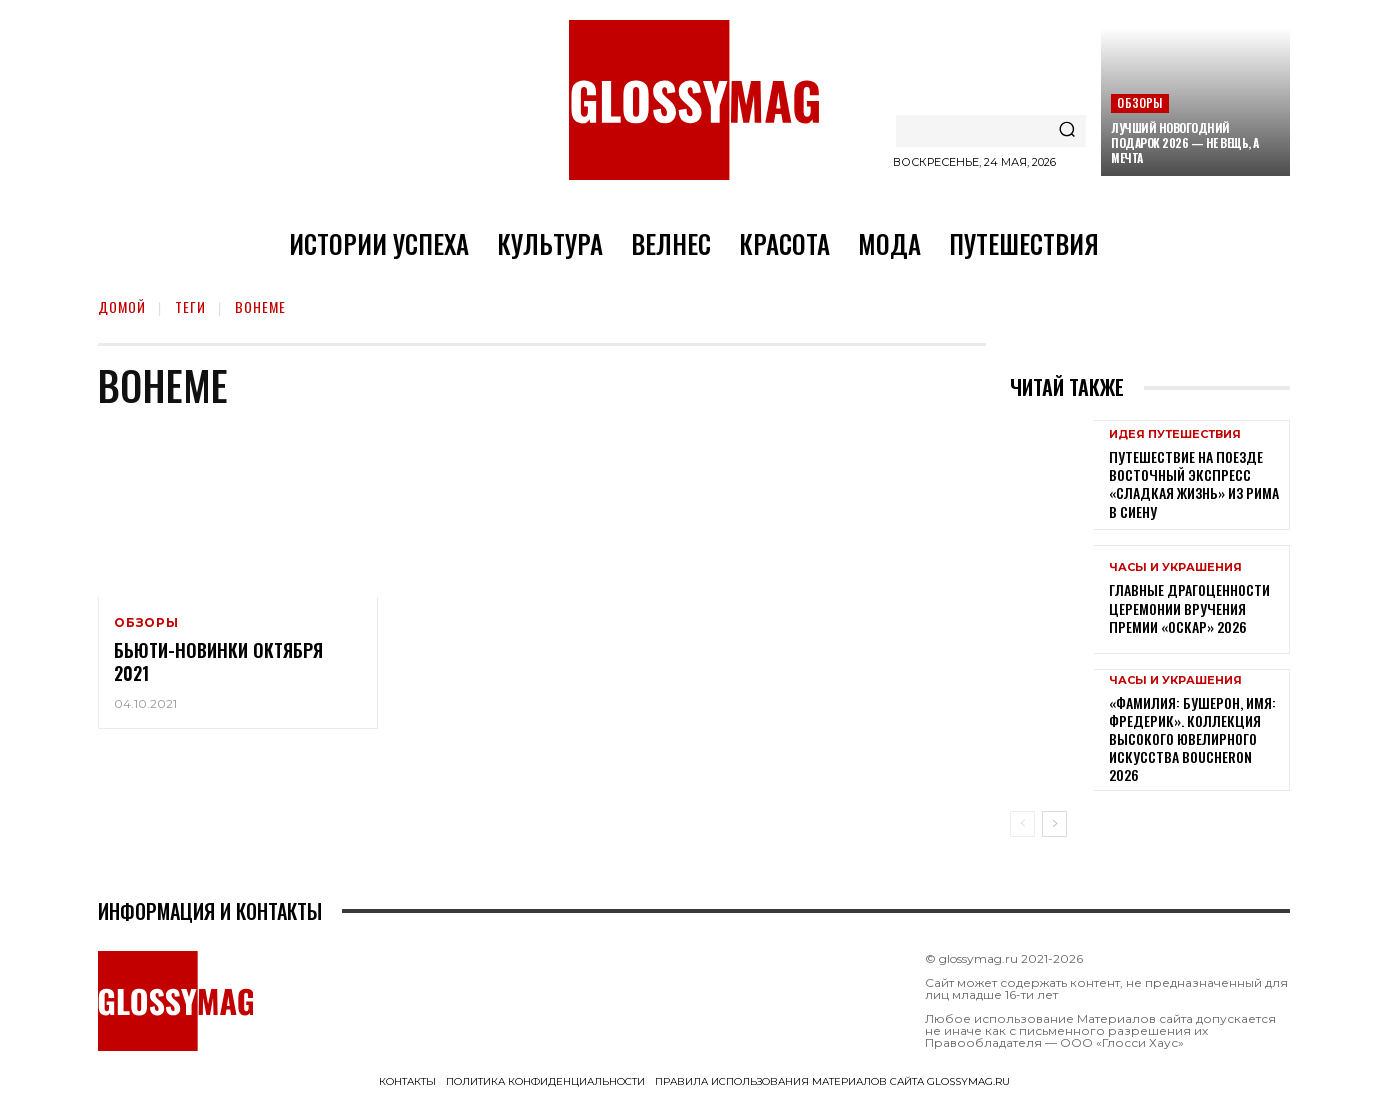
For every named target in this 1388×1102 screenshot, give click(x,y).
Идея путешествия (1175, 434)
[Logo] (694, 100)
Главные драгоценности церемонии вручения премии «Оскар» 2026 (1189, 607)
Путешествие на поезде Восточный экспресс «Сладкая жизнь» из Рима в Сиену (1194, 484)
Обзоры (1139, 102)
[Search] (1067, 131)
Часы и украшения (1175, 567)
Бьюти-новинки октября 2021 (218, 661)
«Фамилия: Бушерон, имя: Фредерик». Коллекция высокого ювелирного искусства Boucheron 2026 (1192, 739)
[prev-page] (1022, 824)
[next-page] (1054, 824)
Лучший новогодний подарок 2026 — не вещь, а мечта (1185, 142)
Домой (122, 306)
